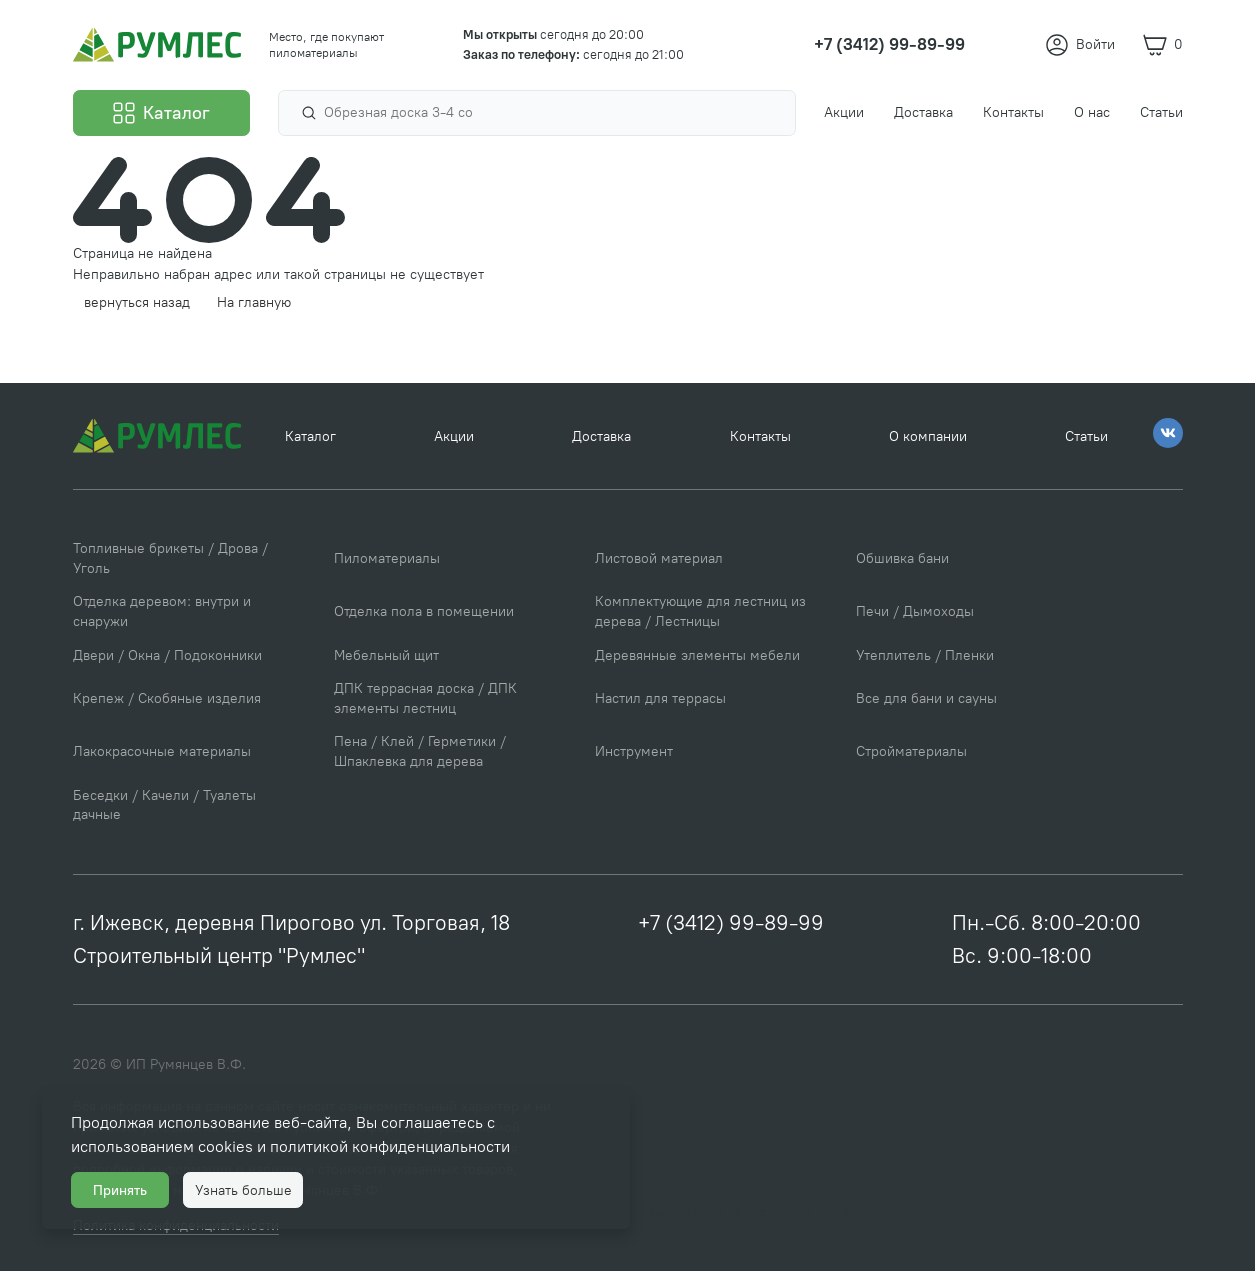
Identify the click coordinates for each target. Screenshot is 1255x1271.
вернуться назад (137, 302)
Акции (454, 436)
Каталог (310, 436)
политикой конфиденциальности (390, 1146)
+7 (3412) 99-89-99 (731, 922)
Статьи (1086, 436)
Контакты (760, 436)
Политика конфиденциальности (746, 1211)
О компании (928, 436)
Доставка (601, 436)
